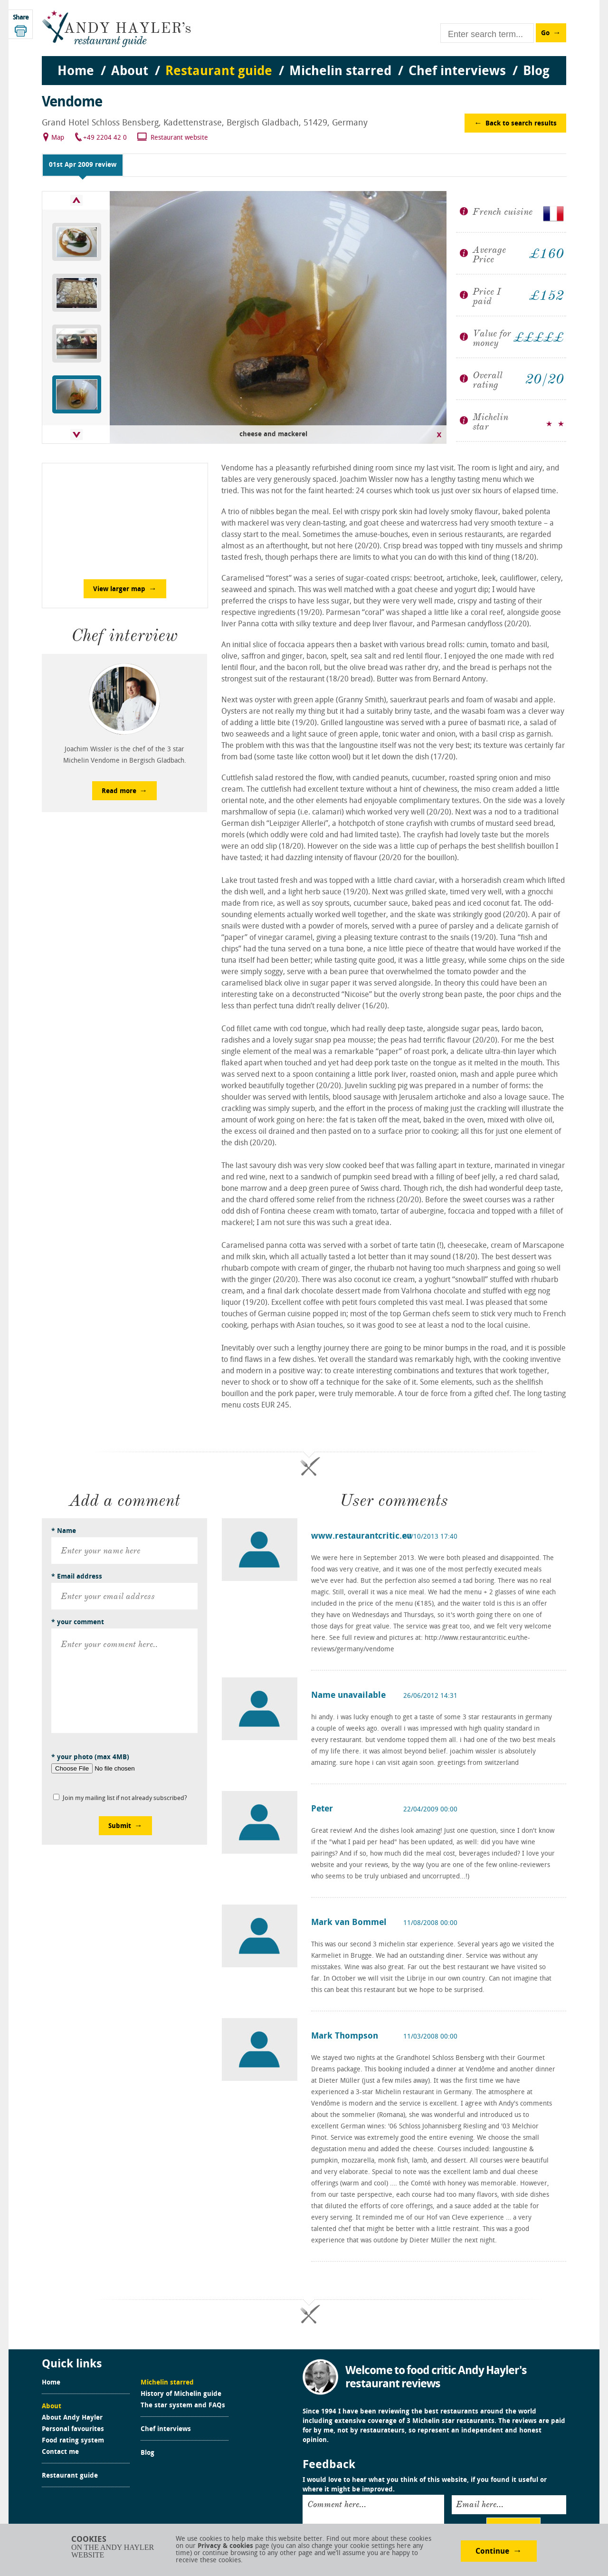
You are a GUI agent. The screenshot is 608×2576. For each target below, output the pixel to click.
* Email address (76, 1576)
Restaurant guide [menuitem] (218, 71)
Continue (492, 2552)
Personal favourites (73, 2429)
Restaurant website (179, 138)
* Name (63, 1531)
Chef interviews (166, 2429)
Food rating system (73, 2441)
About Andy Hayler (72, 2418)
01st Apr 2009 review (82, 165)
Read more (119, 791)
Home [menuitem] (75, 71)
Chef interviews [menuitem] (457, 71)
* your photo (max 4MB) (90, 1757)
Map (57, 138)
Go (545, 33)
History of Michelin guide (181, 2394)
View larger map (119, 589)
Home (51, 2383)
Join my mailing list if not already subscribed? (125, 1798)
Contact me (60, 2452)
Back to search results (521, 123)
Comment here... (336, 2504)
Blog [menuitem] (536, 71)
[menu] (304, 62)
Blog (147, 2453)
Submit (119, 1826)
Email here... (480, 2504)
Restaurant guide (70, 2476)
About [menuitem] (129, 71)
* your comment (77, 1622)
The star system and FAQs (183, 2406)
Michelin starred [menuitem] (340, 71)
